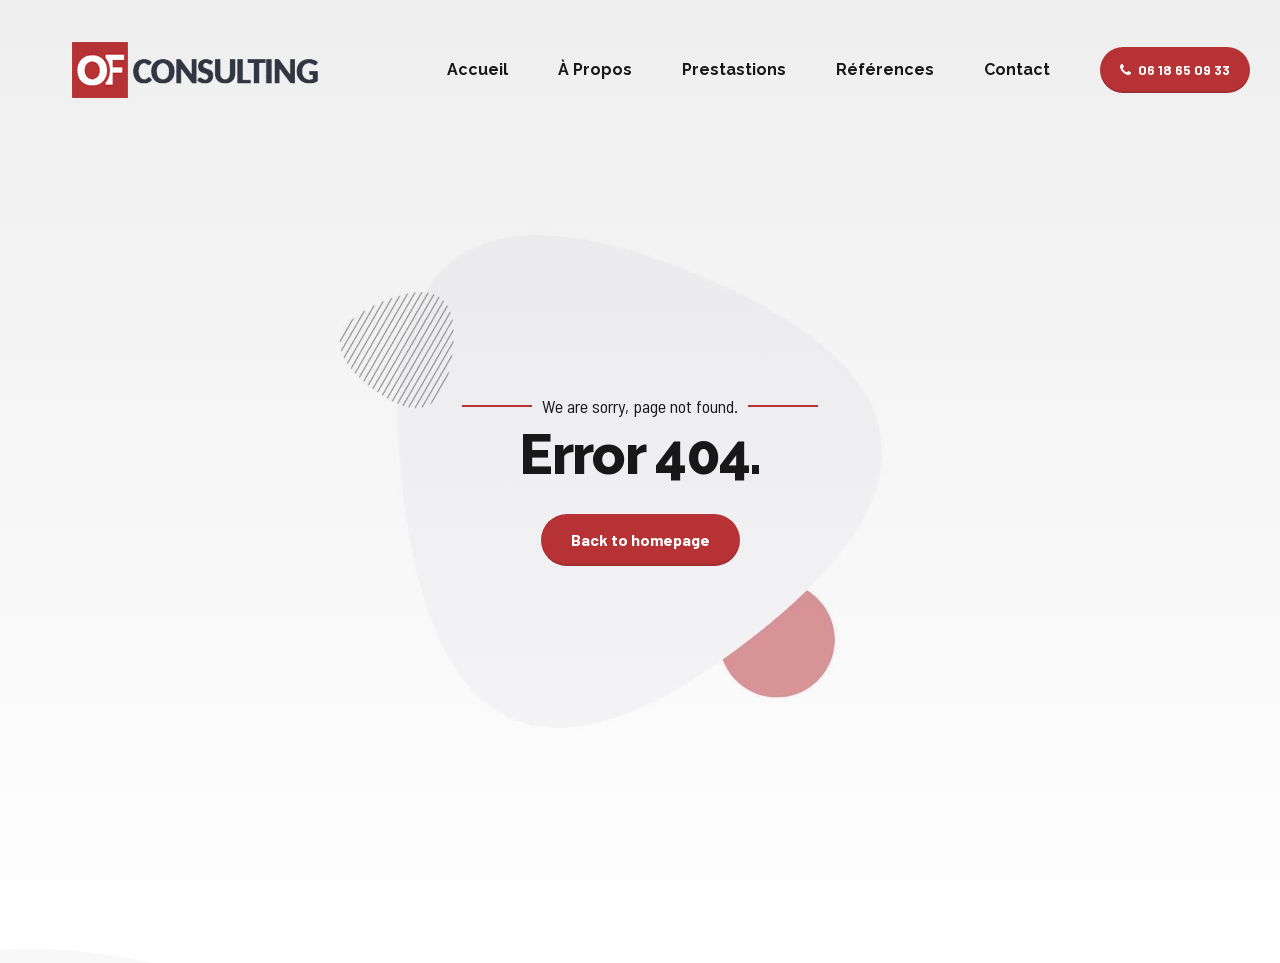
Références (885, 69)
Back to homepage (640, 539)
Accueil (477, 69)
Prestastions (734, 69)
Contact (1017, 69)
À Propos (595, 69)
